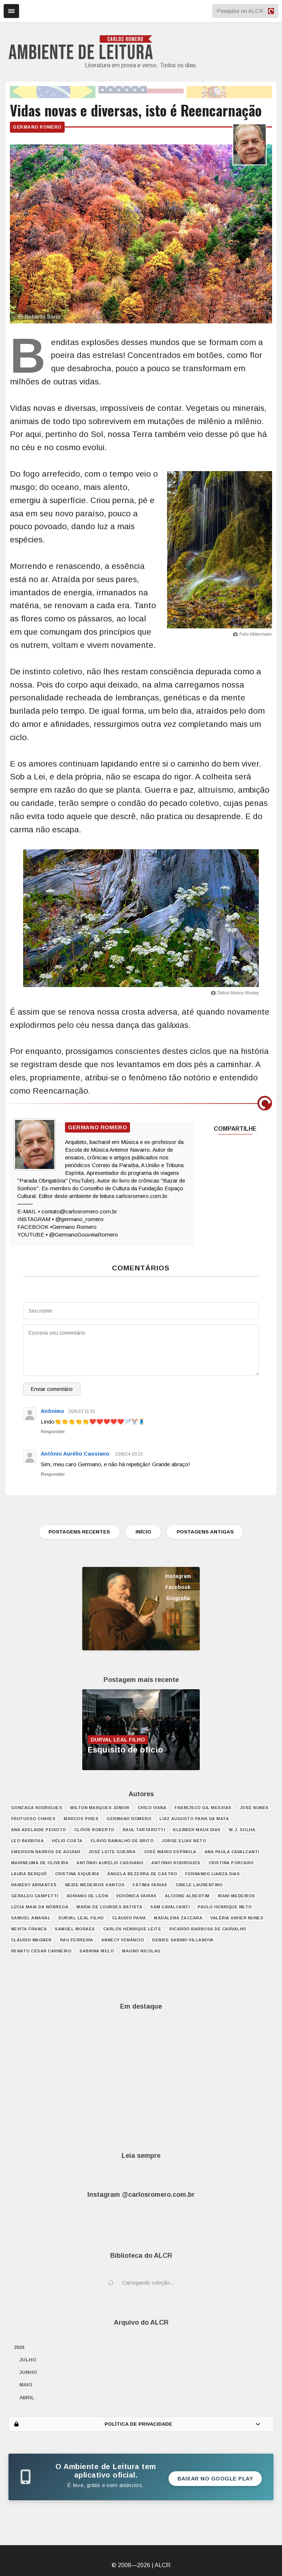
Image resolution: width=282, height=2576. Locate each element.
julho (27, 2359)
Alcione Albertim (187, 1896)
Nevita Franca (29, 1929)
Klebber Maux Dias (197, 1829)
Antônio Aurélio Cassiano (75, 1454)
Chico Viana (152, 1807)
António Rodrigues (175, 1863)
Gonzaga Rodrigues (36, 1807)
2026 (19, 2347)
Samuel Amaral (31, 1918)
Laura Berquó (29, 1874)
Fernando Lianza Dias (212, 1874)
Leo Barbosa (27, 1840)
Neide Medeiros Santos (95, 1885)
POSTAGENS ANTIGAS (207, 1532)
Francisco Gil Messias (203, 1807)
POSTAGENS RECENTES (77, 1532)
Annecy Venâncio (122, 1940)
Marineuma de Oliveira (40, 1863)
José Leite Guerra (112, 1852)
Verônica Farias (136, 1896)
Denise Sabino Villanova (183, 1940)
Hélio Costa (67, 1840)
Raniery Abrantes (34, 1885)
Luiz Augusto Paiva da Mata (194, 1818)
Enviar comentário (52, 1389)
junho (28, 2372)
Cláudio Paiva (129, 1918)
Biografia (178, 1598)
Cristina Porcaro (231, 1863)
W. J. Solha (242, 1829)
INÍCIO (143, 1532)
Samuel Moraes (75, 1929)
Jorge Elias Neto (184, 1840)
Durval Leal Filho (81, 1918)
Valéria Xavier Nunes (236, 1918)
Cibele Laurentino (199, 1885)
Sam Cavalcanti (169, 1907)
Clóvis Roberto (94, 1829)
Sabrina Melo (96, 1951)
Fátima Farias (150, 1885)
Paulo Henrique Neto (225, 1907)
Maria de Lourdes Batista (109, 1907)
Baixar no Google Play (215, 2479)
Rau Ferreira (76, 1940)
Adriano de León (87, 1896)
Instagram (178, 1576)
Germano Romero (37, 127)
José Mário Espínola (170, 1852)
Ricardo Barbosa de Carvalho (207, 1929)
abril (26, 2397)
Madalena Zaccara (178, 1918)
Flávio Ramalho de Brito (122, 1840)
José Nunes (254, 1807)
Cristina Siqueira (77, 1874)
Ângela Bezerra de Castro (142, 1874)
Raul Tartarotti (144, 1829)
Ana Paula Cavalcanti (232, 1852)
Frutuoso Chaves (33, 1818)
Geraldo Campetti (34, 1896)
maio (25, 2385)
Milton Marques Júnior (100, 1807)
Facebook (178, 1587)
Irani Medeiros (236, 1896)
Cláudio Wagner (31, 1940)
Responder (53, 1431)
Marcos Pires (81, 1818)
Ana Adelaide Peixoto (38, 1829)
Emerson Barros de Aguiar (45, 1852)
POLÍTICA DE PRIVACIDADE (137, 2424)
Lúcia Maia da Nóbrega (40, 1907)
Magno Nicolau (141, 1951)
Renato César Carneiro (41, 1951)
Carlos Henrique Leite (132, 1929)
